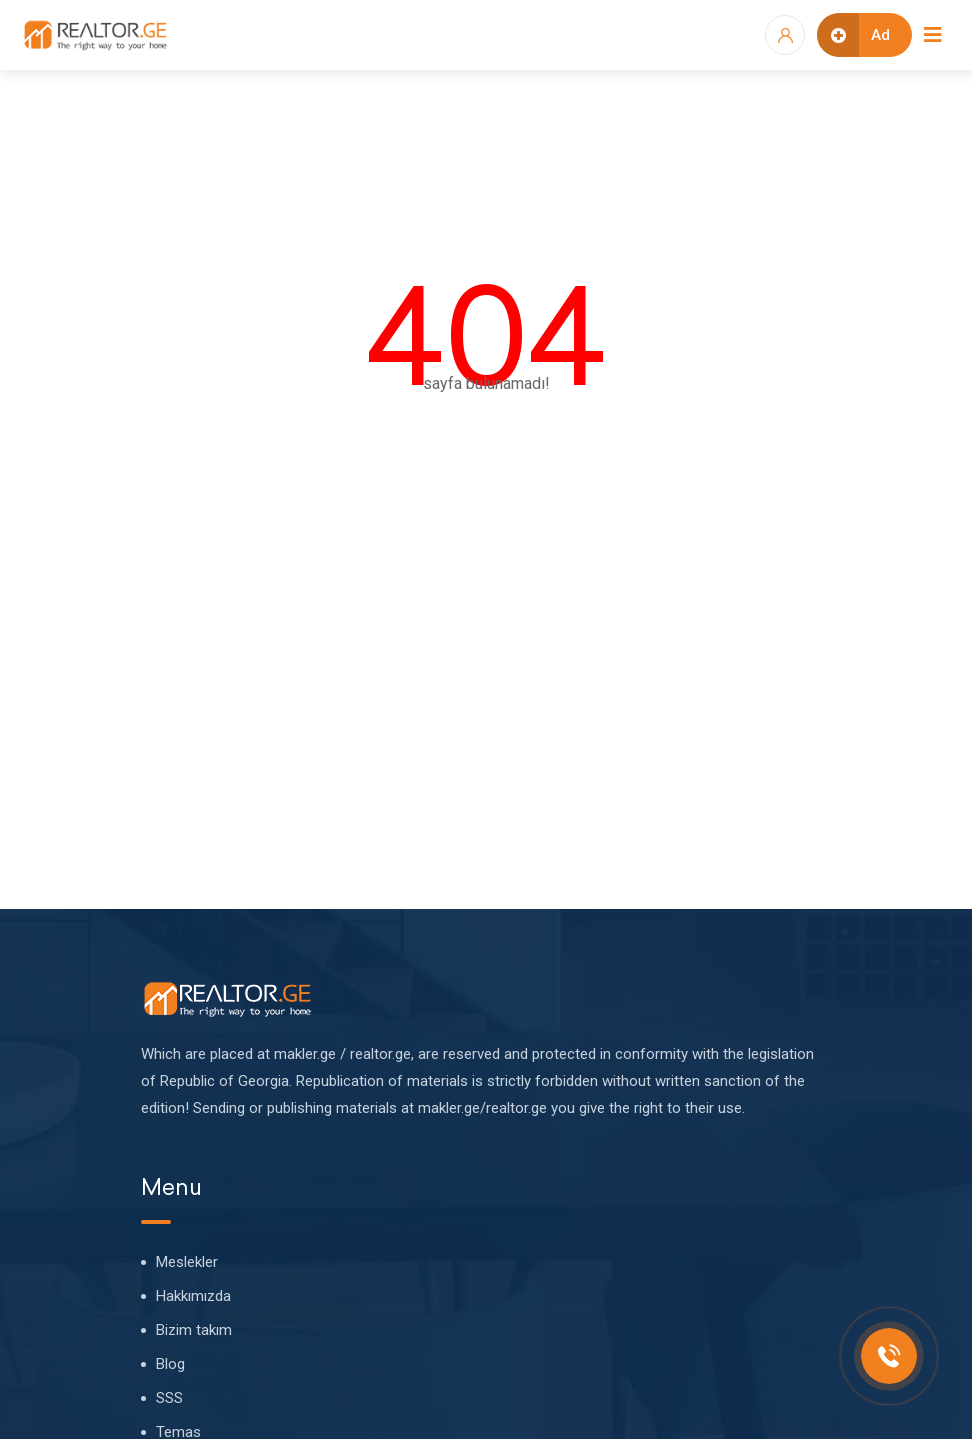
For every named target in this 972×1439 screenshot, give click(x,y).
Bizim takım (194, 1330)
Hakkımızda (193, 1296)
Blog (170, 1364)
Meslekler (187, 1262)
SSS (169, 1398)
